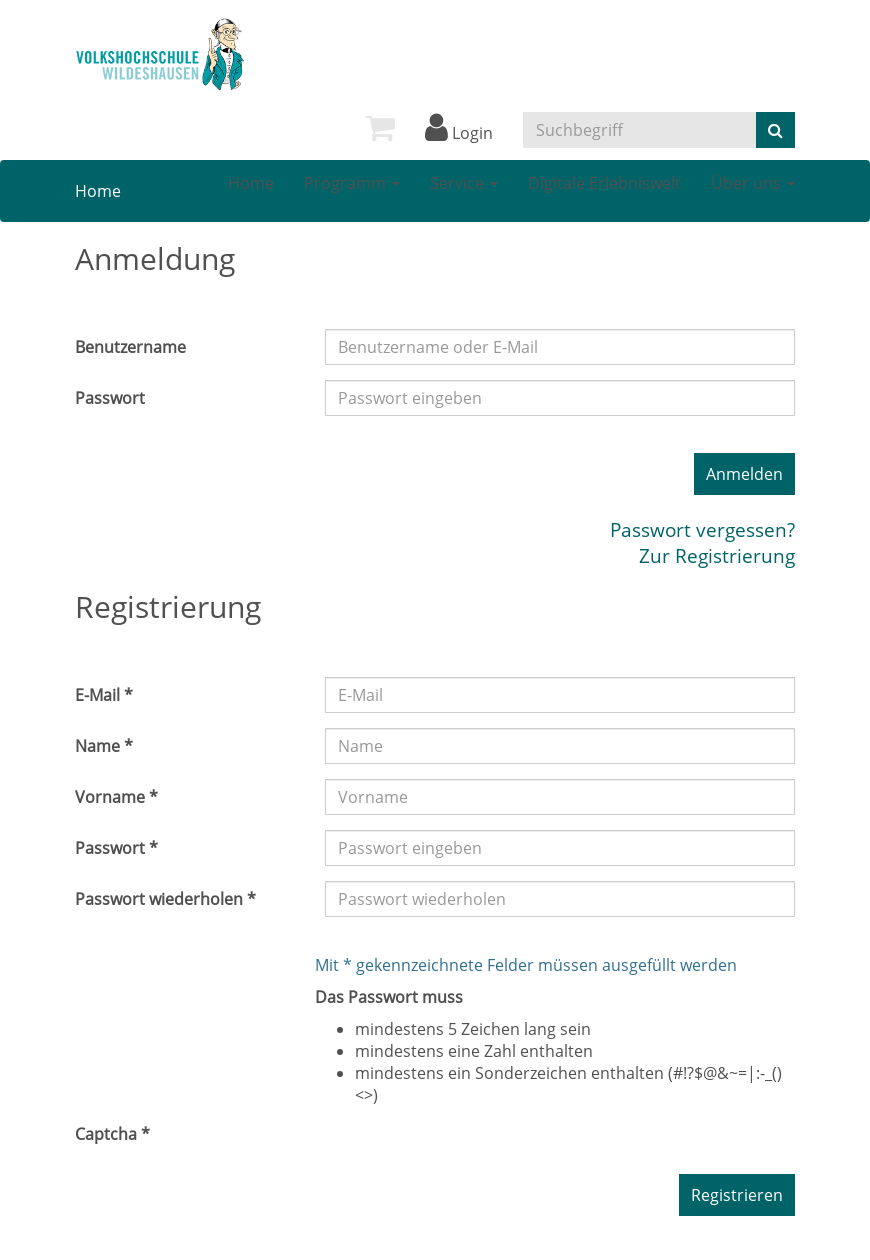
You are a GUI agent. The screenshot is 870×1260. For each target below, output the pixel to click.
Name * (104, 746)
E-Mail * (104, 695)
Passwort (110, 398)
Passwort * (116, 848)
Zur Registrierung (717, 555)
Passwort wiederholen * (165, 899)
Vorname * (116, 797)
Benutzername (130, 347)
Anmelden (744, 474)
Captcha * (112, 1134)
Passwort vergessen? (702, 529)
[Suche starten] (775, 130)
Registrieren (737, 1195)
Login (459, 133)
